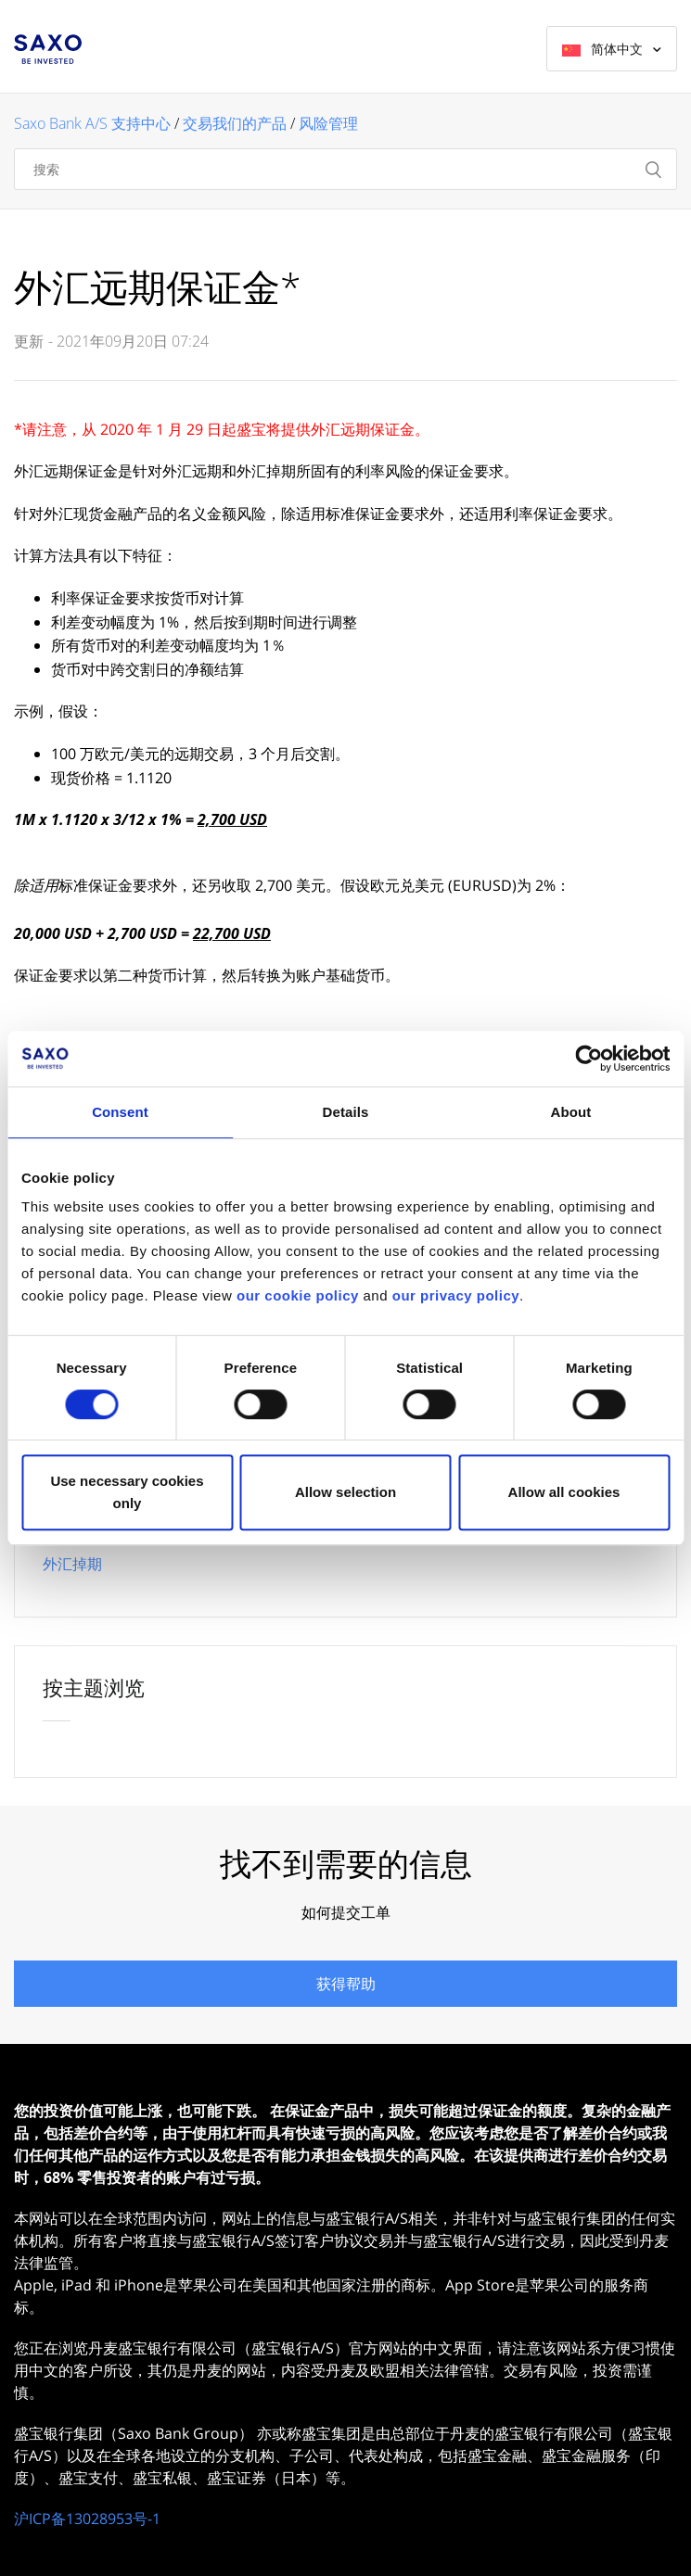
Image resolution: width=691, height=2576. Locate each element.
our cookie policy (298, 1295)
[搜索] (345, 169)
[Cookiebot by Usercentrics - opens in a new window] (588, 1058)
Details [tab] (346, 1112)
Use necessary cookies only (126, 1492)
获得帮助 (346, 1983)
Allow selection (345, 1492)
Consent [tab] (120, 1112)
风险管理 (328, 123)
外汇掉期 (72, 1564)
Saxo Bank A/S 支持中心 (92, 123)
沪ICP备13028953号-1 (87, 2518)
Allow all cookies (564, 1492)
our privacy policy (455, 1295)
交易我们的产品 (235, 123)
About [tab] (571, 1112)
